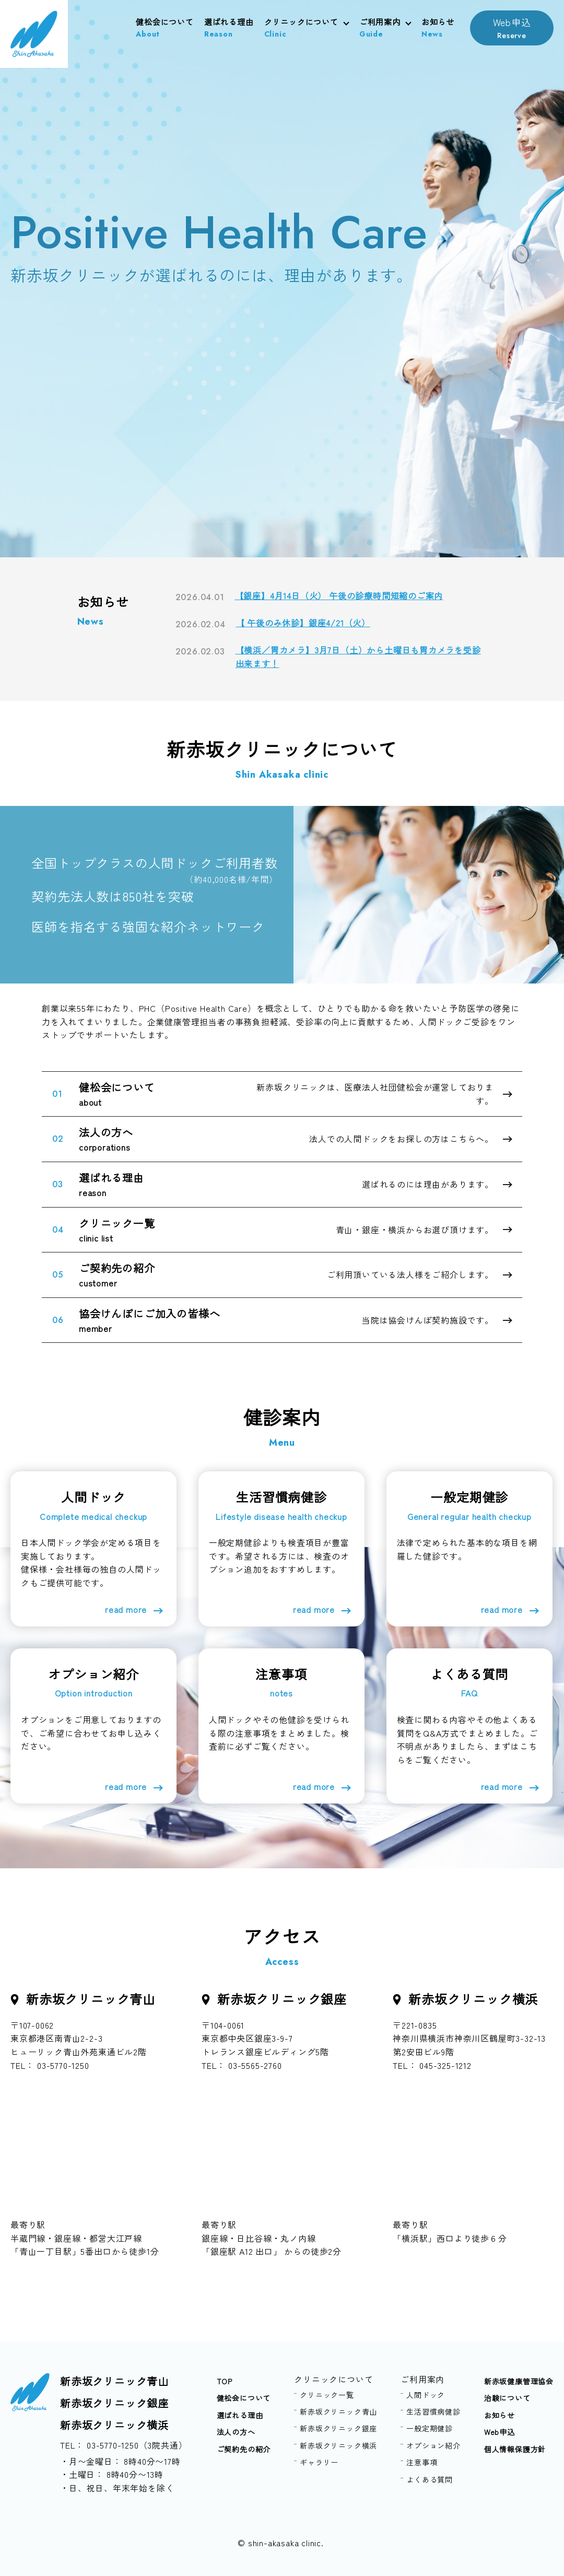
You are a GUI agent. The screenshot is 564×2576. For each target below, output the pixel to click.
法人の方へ (236, 2432)
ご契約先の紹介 (244, 2449)
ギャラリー (319, 2462)
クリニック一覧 (327, 2395)
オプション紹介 (433, 2445)
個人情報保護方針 (515, 2449)
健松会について (165, 28)
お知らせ (437, 28)
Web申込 (512, 28)
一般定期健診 (429, 2428)
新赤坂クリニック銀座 (114, 2402)
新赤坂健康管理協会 (519, 2381)
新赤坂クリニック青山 (114, 2380)
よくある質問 (429, 2479)
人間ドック (425, 2395)
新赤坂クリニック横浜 (114, 2424)
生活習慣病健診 (433, 2411)
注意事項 (421, 2462)
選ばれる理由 (229, 28)
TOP (224, 2381)
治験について (507, 2398)
